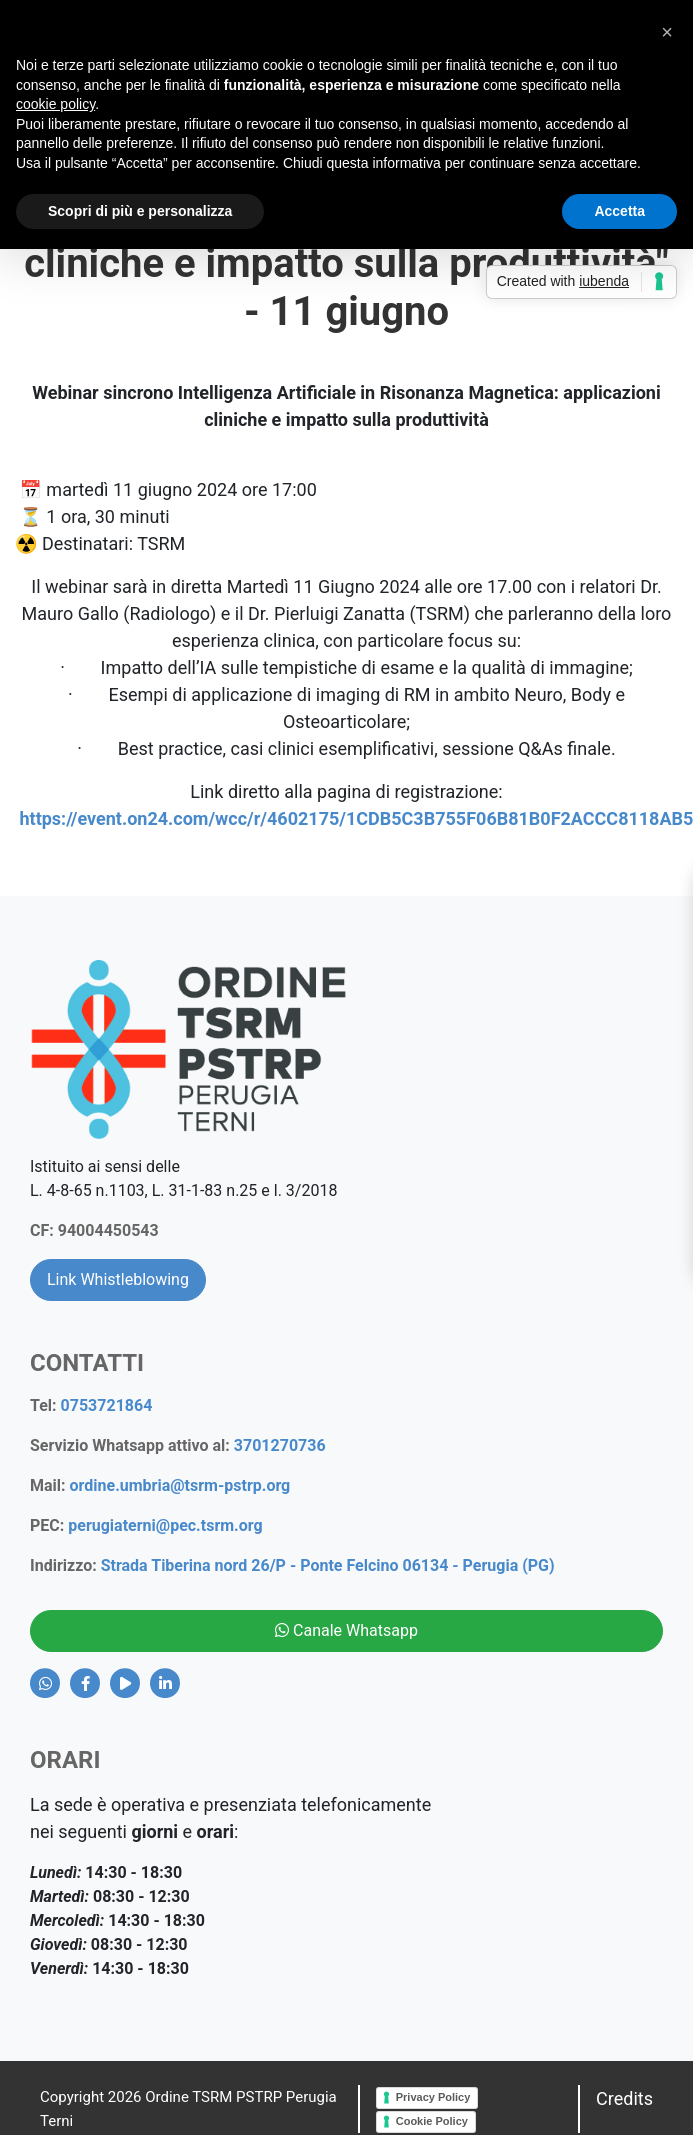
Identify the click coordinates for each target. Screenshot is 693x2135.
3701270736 (280, 1445)
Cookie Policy (432, 2121)
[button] (667, 32)
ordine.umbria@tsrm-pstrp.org (180, 1485)
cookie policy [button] (55, 104)
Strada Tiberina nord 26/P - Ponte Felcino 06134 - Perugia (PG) (328, 1565)
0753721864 (107, 1405)
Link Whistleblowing (118, 1279)
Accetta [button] (619, 211)
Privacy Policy (433, 2097)
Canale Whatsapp (346, 1630)
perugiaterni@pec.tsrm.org (165, 1525)
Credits (624, 2098)
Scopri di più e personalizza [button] (140, 211)
